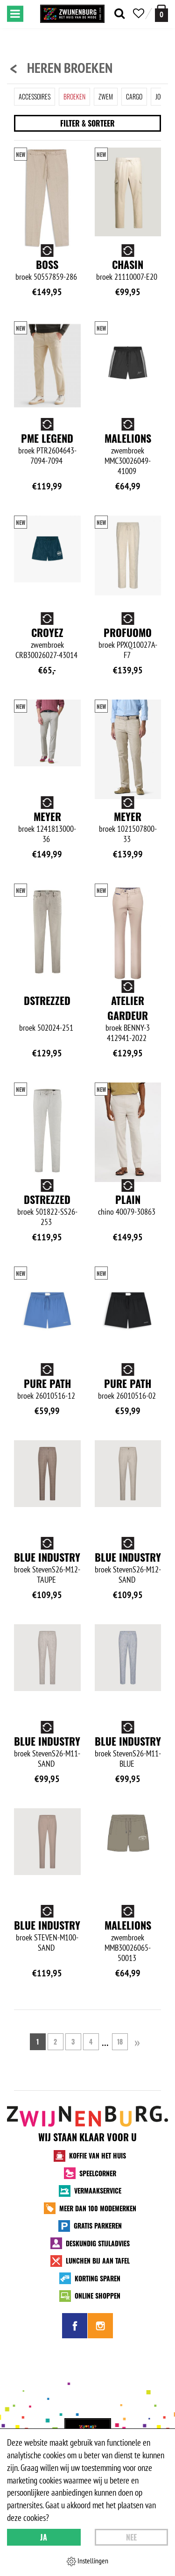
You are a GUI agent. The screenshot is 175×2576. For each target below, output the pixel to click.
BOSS (47, 264)
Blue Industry (47, 1557)
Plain (127, 1199)
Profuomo (128, 632)
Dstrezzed (47, 1000)
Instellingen (87, 2561)
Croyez (47, 632)
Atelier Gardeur (127, 1008)
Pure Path (47, 1383)
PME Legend (47, 438)
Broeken (74, 96)
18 (120, 2041)
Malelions (128, 438)
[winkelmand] (161, 13)
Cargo (134, 96)
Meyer (47, 816)
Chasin (127, 264)
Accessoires (34, 96)
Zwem (105, 96)
